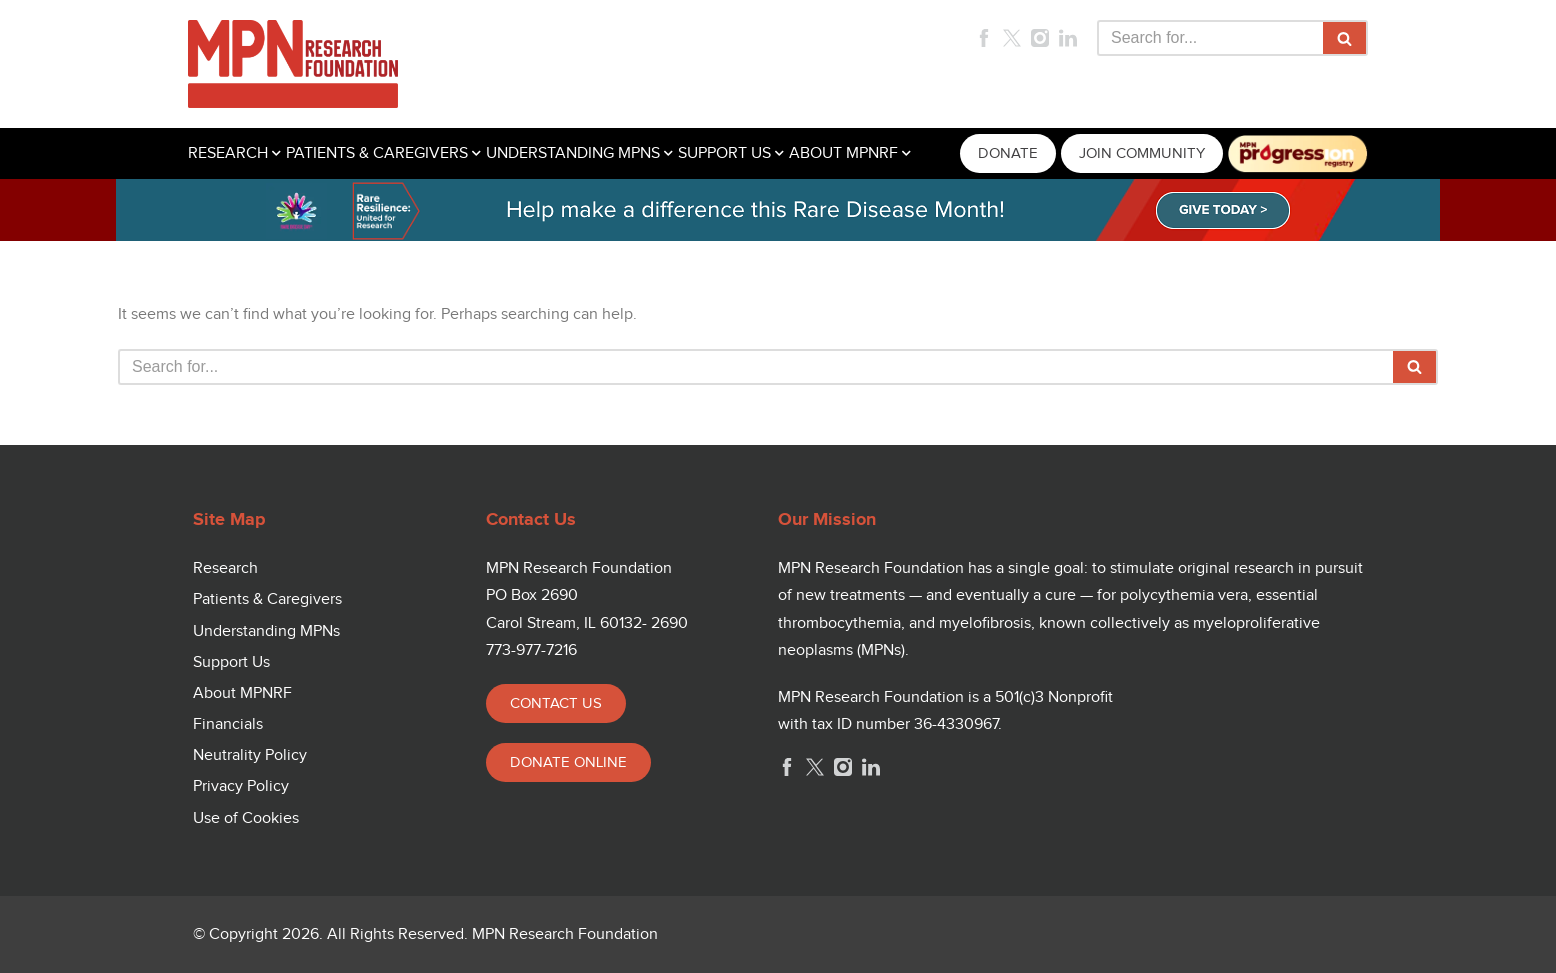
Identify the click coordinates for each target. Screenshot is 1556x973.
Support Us (231, 662)
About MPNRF (242, 693)
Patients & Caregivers (267, 599)
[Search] (1210, 38)
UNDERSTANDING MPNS (573, 153)
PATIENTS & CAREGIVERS (377, 153)
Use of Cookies (246, 818)
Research (225, 568)
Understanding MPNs (266, 631)
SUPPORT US (724, 153)
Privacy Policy (241, 786)
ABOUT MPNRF (843, 153)
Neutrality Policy (250, 755)
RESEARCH (228, 153)
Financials (228, 724)
